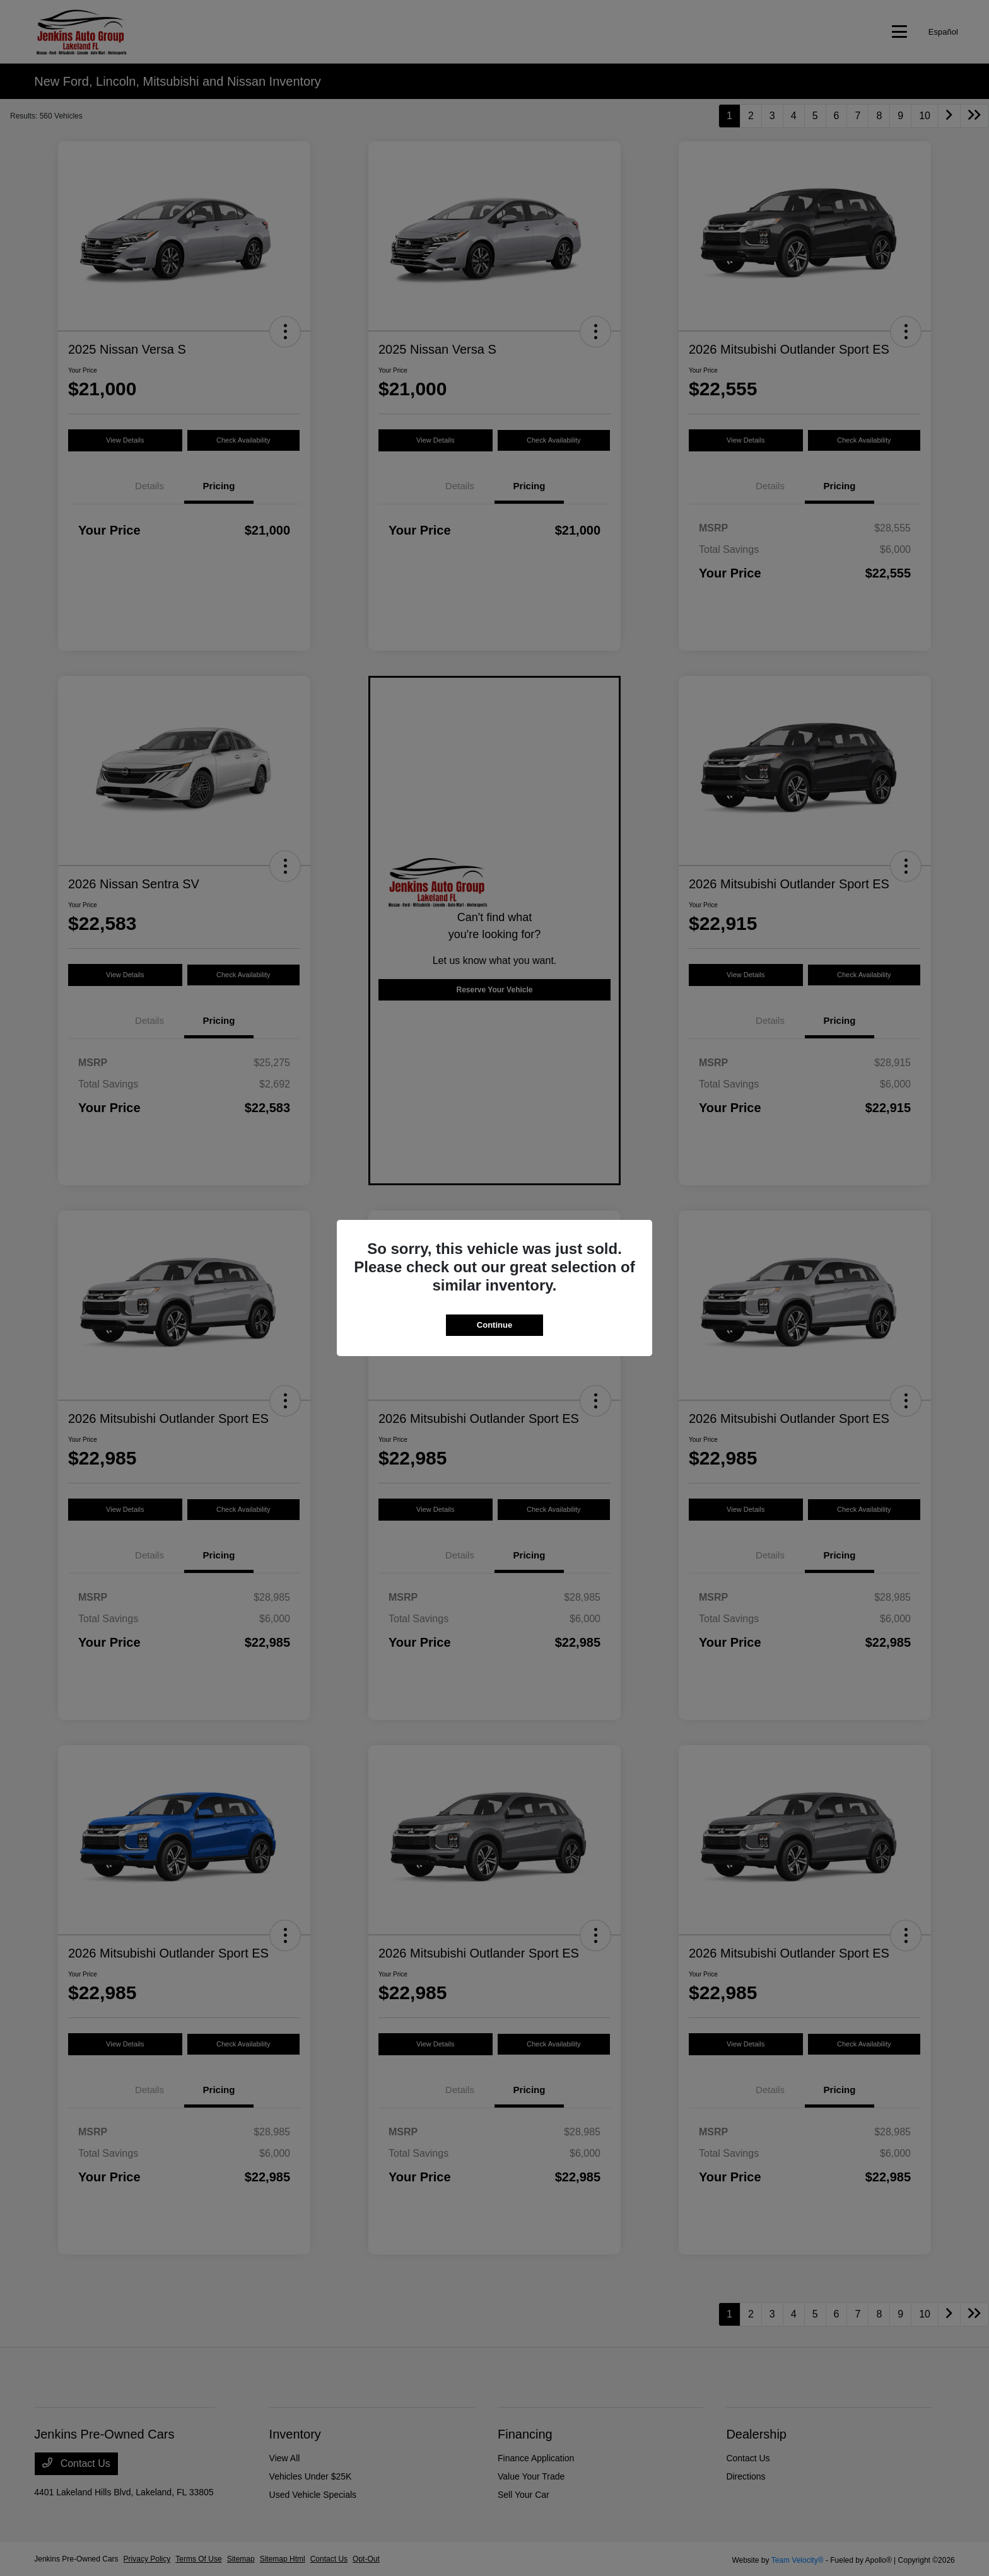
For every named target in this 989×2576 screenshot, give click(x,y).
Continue (494, 1325)
